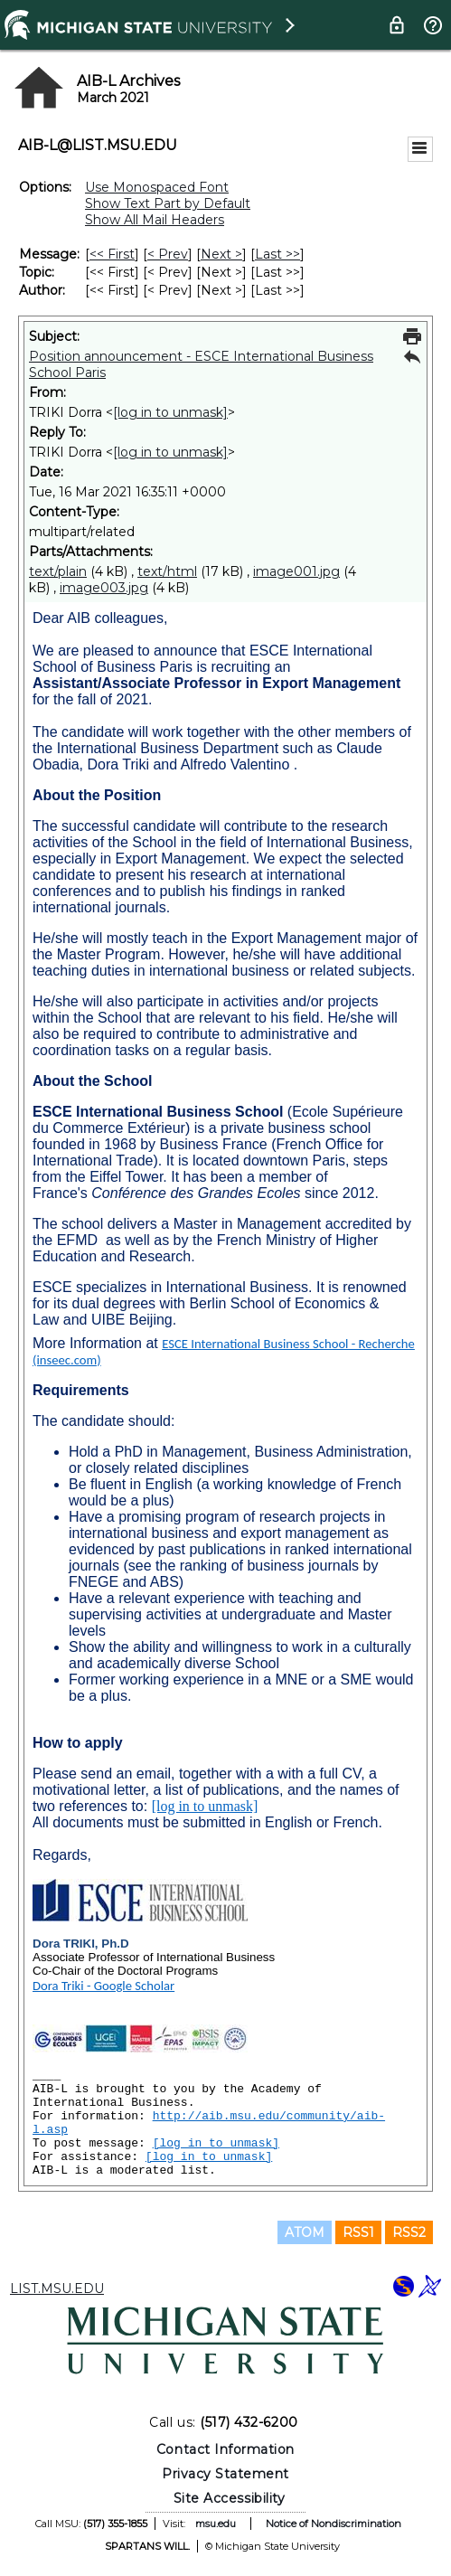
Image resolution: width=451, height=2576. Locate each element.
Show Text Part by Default (167, 203)
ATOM (304, 2232)
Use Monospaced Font (157, 187)
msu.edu (215, 2523)
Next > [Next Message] (221, 254)
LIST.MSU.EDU (57, 2288)
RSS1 (358, 2232)
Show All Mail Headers (154, 220)
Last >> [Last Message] (277, 254)
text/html (167, 571)
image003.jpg (104, 588)
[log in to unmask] (170, 412)
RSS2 (409, 2232)
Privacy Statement (225, 2474)
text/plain (58, 571)
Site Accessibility (230, 2498)
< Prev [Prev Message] (167, 254)
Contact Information (225, 2449)
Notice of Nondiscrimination (333, 2523)
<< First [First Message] (112, 254)
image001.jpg (296, 571)
